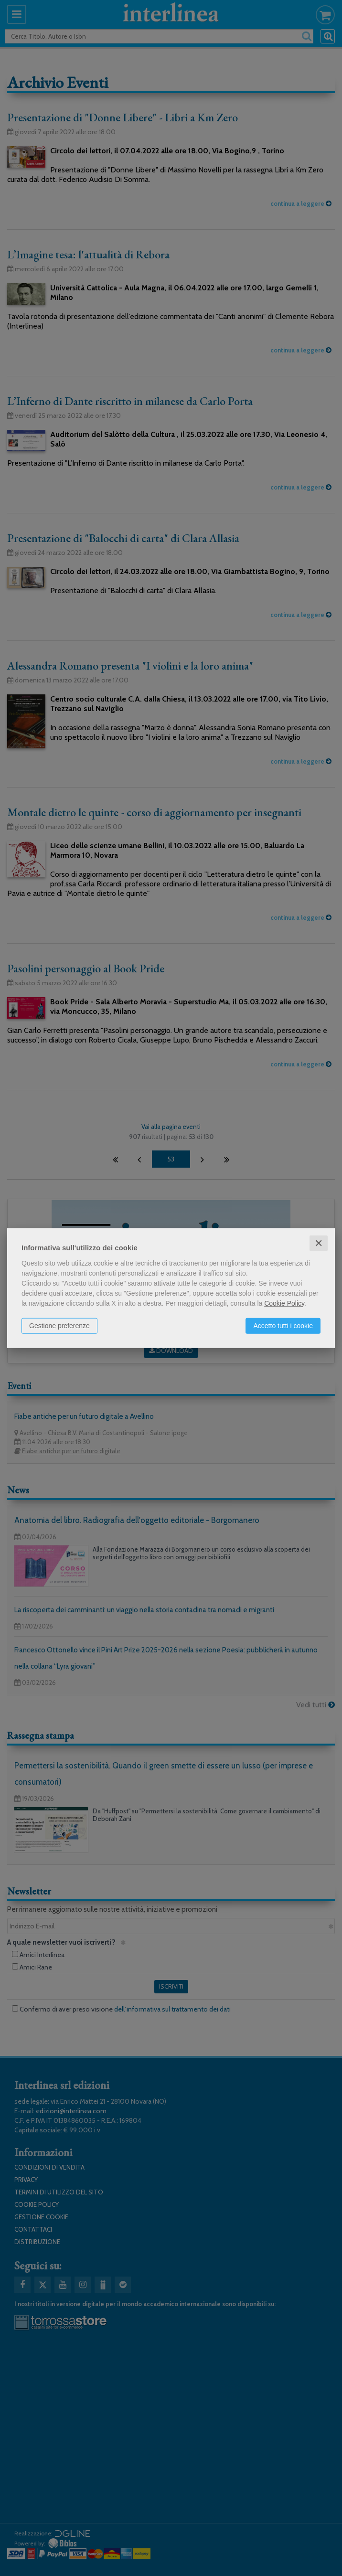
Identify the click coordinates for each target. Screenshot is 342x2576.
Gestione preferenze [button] (59, 1325)
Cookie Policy (284, 1303)
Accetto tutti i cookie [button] (283, 1325)
